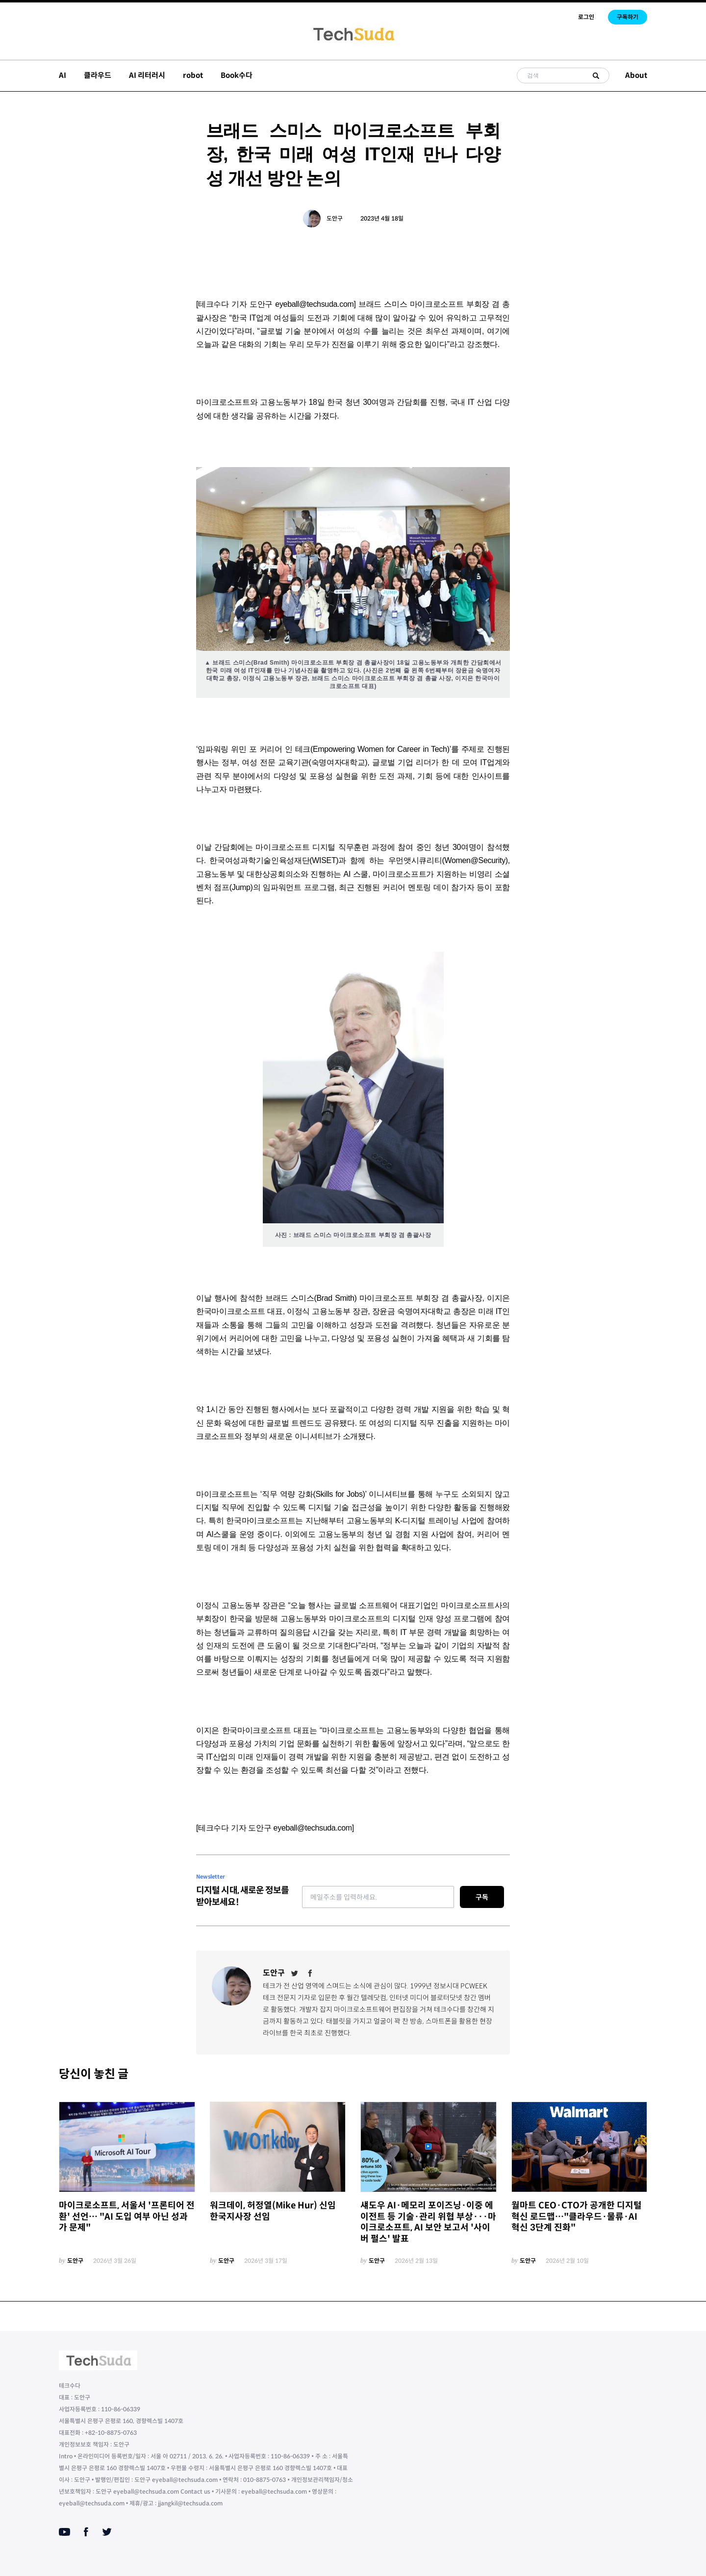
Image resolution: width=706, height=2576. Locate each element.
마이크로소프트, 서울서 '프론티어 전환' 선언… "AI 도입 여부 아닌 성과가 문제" (127, 2216)
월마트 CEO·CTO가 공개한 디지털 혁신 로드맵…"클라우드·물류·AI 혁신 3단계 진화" (576, 2216)
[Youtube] (64, 2532)
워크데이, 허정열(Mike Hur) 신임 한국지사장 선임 (273, 2211)
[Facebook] (310, 1973)
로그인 (586, 17)
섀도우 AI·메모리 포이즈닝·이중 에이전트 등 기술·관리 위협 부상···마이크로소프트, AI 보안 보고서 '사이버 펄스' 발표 (428, 2222)
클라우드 (97, 75)
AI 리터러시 (147, 75)
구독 (482, 1897)
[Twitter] (295, 1973)
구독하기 (627, 17)
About (636, 75)
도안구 (335, 218)
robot (193, 75)
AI (62, 75)
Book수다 (236, 75)
